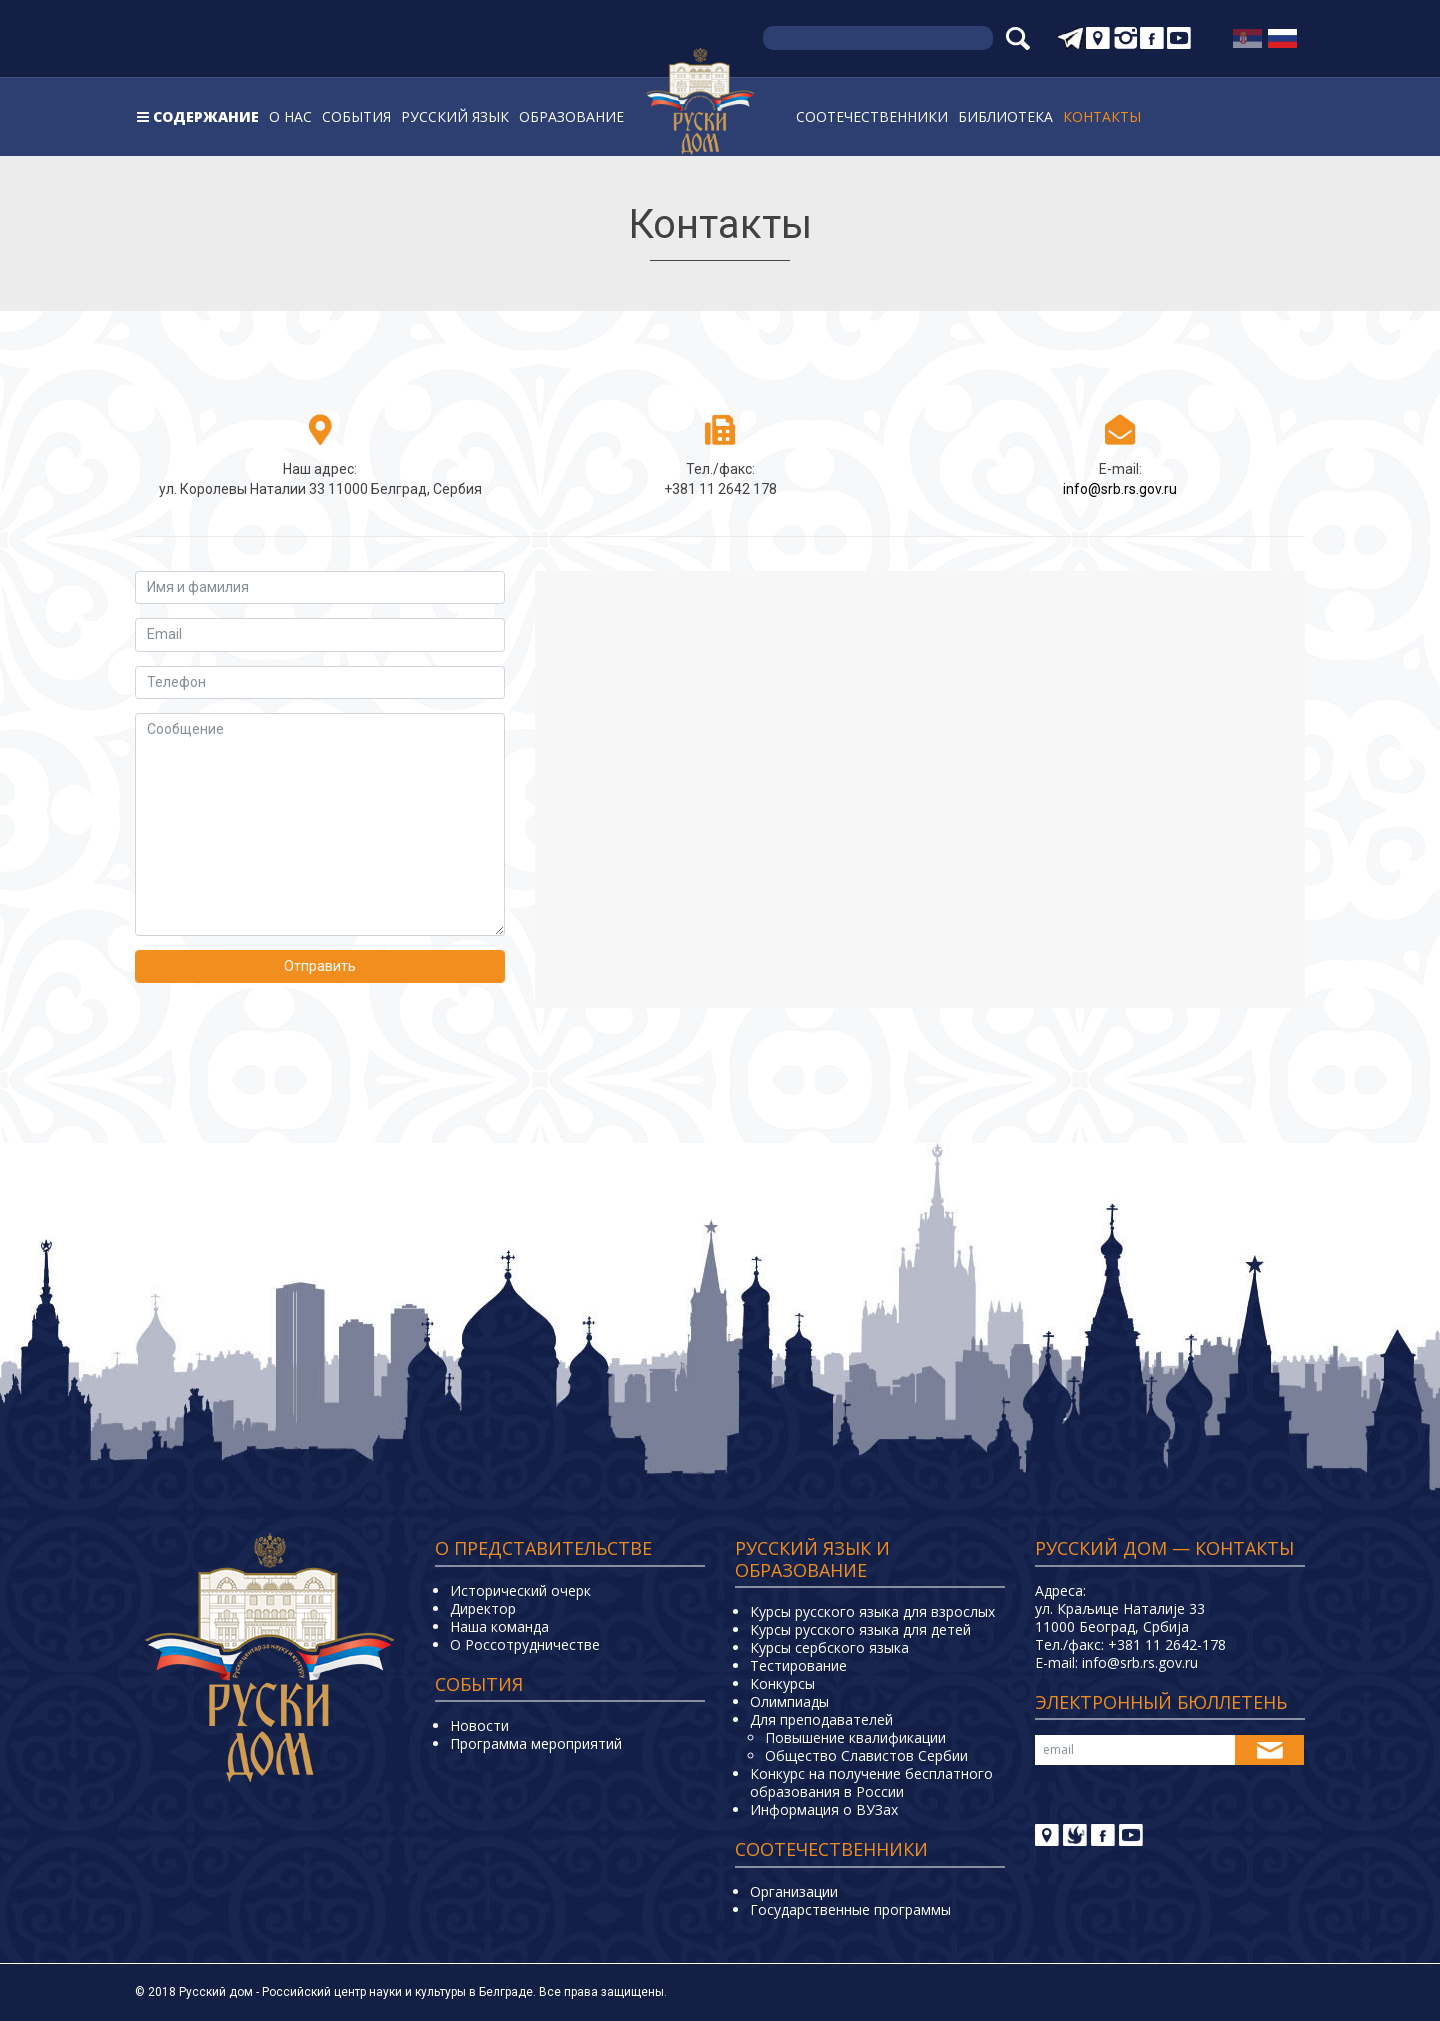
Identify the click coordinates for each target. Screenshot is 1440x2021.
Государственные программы (850, 1909)
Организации (794, 1891)
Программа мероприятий (536, 1743)
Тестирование (798, 1665)
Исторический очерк (520, 1590)
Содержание (206, 116)
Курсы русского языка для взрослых (872, 1611)
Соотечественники (872, 116)
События (356, 116)
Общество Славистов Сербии (866, 1755)
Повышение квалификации (855, 1737)
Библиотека (1005, 116)
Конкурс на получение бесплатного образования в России (871, 1782)
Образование (571, 116)
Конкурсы (782, 1683)
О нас (290, 116)
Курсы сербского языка (829, 1647)
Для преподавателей (821, 1719)
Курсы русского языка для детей (860, 1629)
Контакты (1102, 116)
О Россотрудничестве (525, 1644)
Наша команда (499, 1626)
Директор (483, 1608)
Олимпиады (789, 1701)
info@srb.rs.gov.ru (1120, 489)
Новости (479, 1725)
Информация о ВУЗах (824, 1809)
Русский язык (455, 116)
